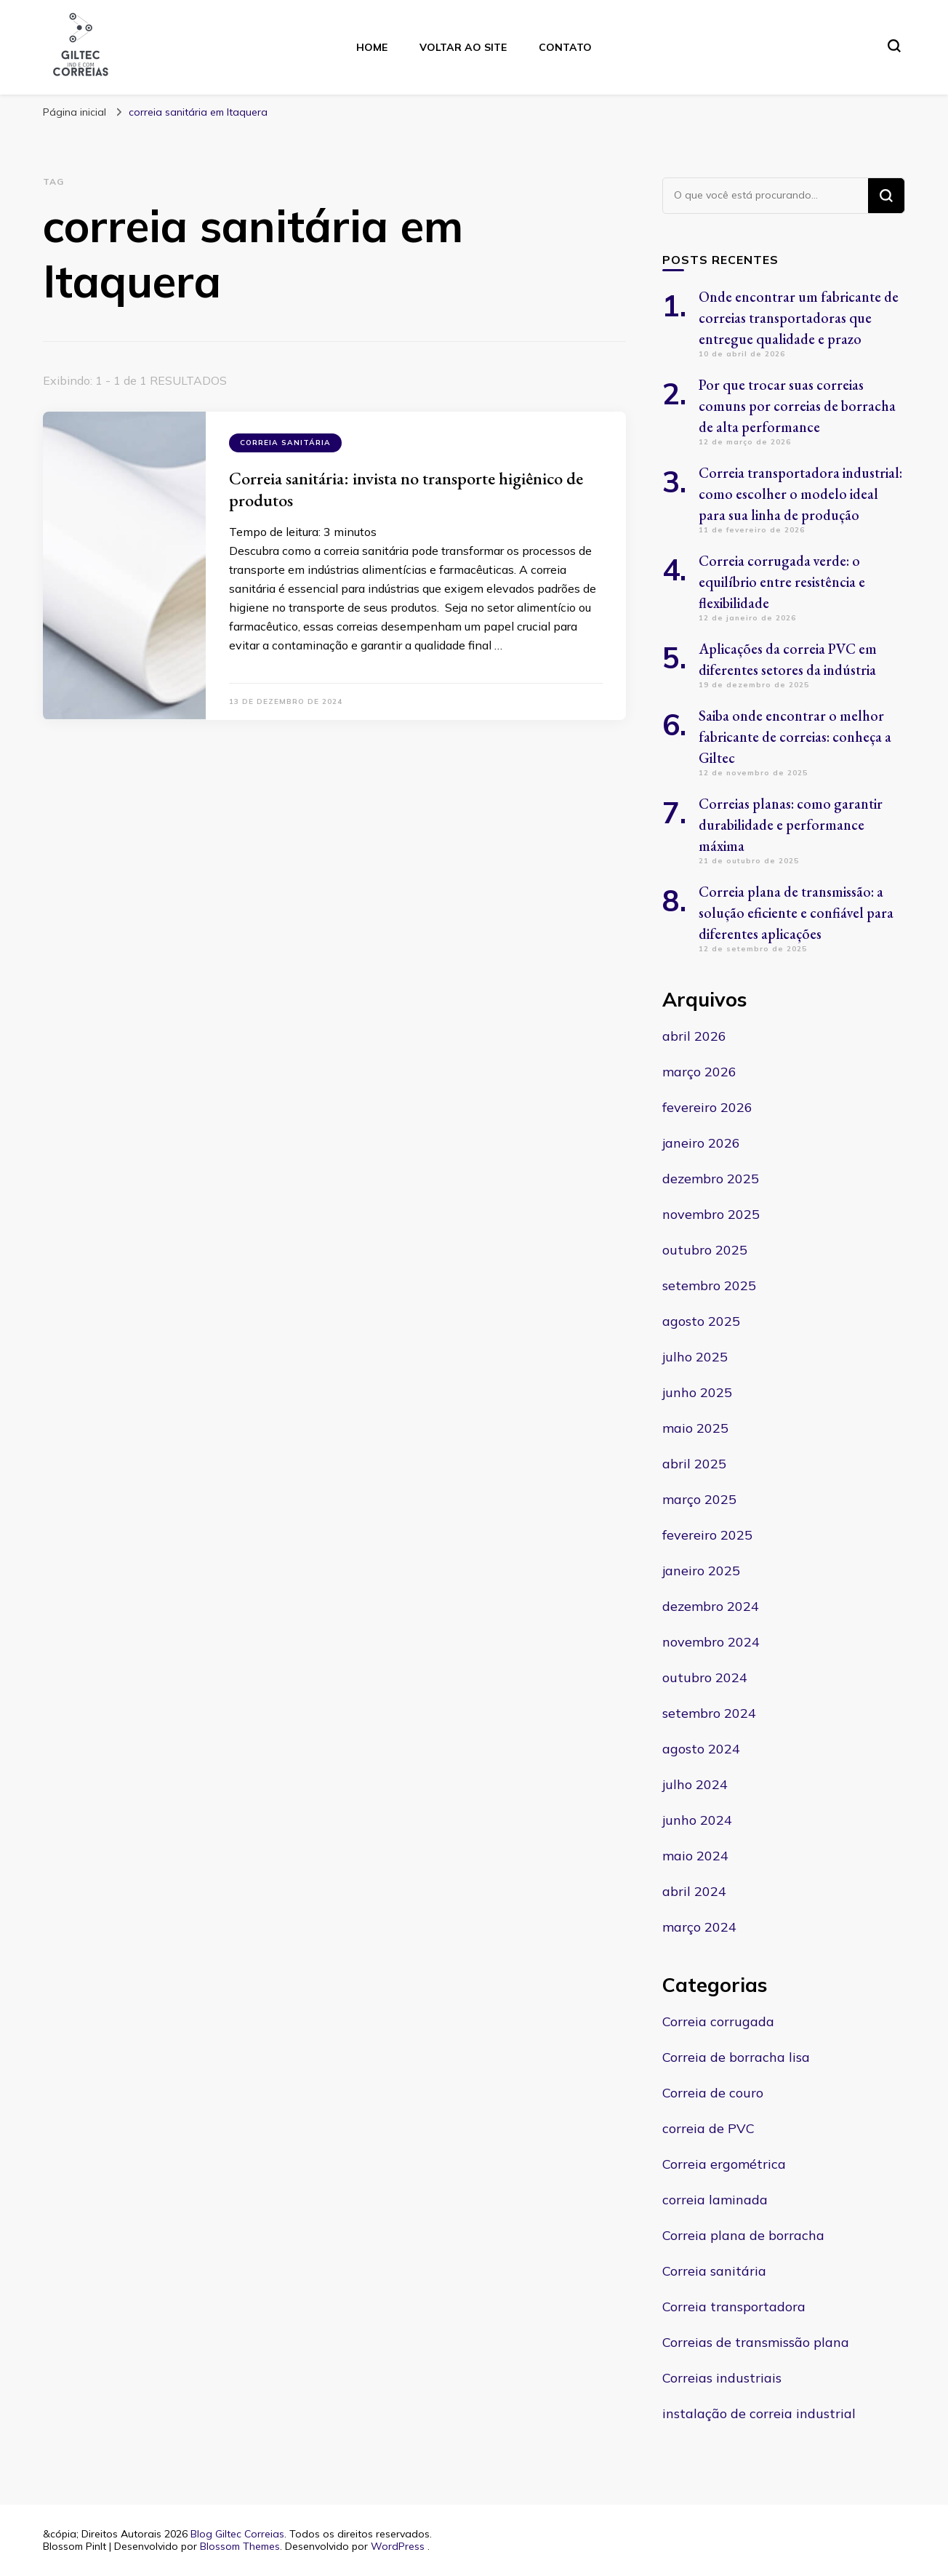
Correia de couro (712, 2092)
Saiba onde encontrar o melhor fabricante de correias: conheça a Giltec (795, 736)
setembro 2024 (709, 1713)
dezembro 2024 (710, 1606)
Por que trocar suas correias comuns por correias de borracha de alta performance (797, 405)
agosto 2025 (701, 1321)
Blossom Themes (240, 2546)
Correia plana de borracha (743, 2235)
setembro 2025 (709, 1285)
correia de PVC (708, 2128)
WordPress (398, 2546)
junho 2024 (697, 1820)
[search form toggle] (894, 45)
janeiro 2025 (701, 1570)
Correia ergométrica (724, 2164)
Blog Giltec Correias (237, 2533)
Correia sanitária (285, 442)
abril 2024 (694, 1891)
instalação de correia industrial (759, 2413)
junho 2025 (697, 1392)
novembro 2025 (711, 1214)
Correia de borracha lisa (736, 2057)
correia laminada (715, 2199)
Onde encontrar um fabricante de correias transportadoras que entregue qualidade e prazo (799, 317)
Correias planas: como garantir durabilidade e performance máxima (791, 824)
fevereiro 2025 (707, 1535)
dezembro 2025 (710, 1178)
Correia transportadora (734, 2306)
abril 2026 (694, 1036)
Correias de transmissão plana (755, 2342)
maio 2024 (695, 1855)
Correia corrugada (718, 2021)
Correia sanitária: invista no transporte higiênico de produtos (406, 489)
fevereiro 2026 (707, 1107)
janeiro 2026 (701, 1143)
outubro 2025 (704, 1249)
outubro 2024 (704, 1677)
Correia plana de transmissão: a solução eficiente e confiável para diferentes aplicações (796, 912)
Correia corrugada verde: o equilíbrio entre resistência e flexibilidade (782, 581)
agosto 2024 (701, 1748)
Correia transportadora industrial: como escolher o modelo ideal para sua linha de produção (800, 493)
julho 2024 (695, 1784)
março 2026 (699, 1071)
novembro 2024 (711, 1641)
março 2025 (699, 1499)
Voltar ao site (463, 47)
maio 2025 (695, 1428)
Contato (565, 47)
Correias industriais (722, 2377)
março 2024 (699, 1927)
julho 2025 (695, 1356)
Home (371, 47)
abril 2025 (694, 1463)
